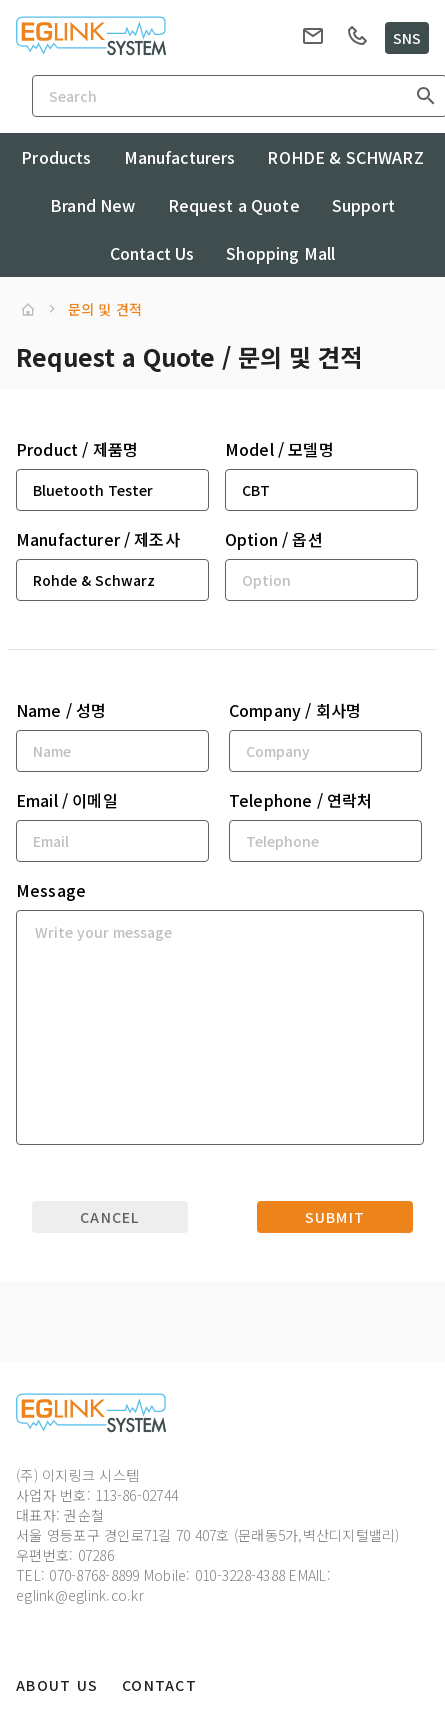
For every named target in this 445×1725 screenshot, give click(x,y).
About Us (57, 1685)
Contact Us (152, 253)
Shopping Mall (280, 253)
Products (56, 157)
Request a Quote (234, 205)
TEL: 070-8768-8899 (78, 1575)
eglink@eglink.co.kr (80, 1595)
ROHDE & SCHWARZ (345, 157)
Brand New (92, 205)
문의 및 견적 (105, 309)
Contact (159, 1685)
